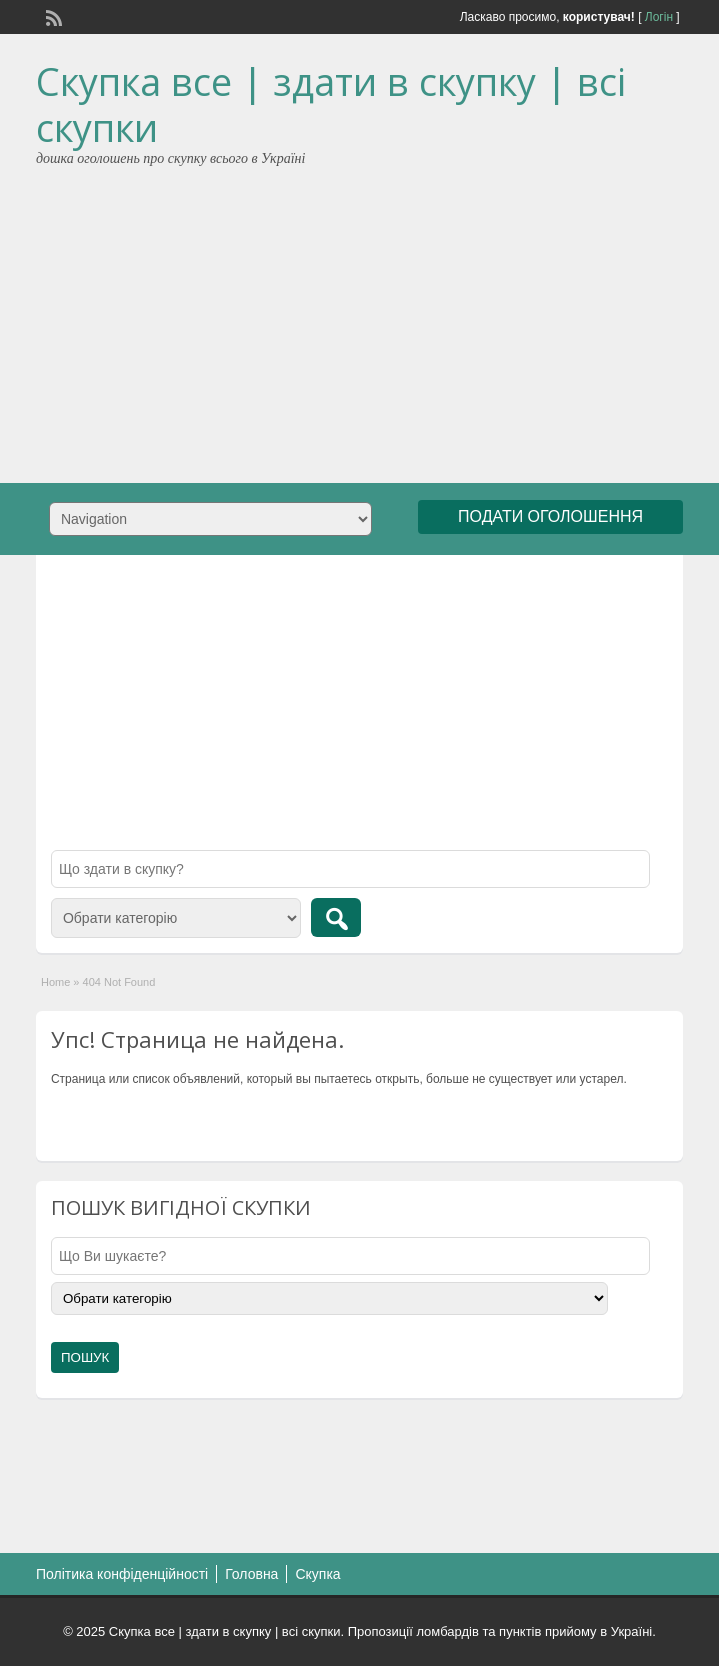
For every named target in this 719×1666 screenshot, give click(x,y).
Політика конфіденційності (122, 1574)
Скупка (317, 1574)
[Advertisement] (360, 318)
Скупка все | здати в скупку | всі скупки (331, 104)
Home (55, 982)
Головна (251, 1574)
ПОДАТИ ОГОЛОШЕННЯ (550, 516)
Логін (659, 17)
